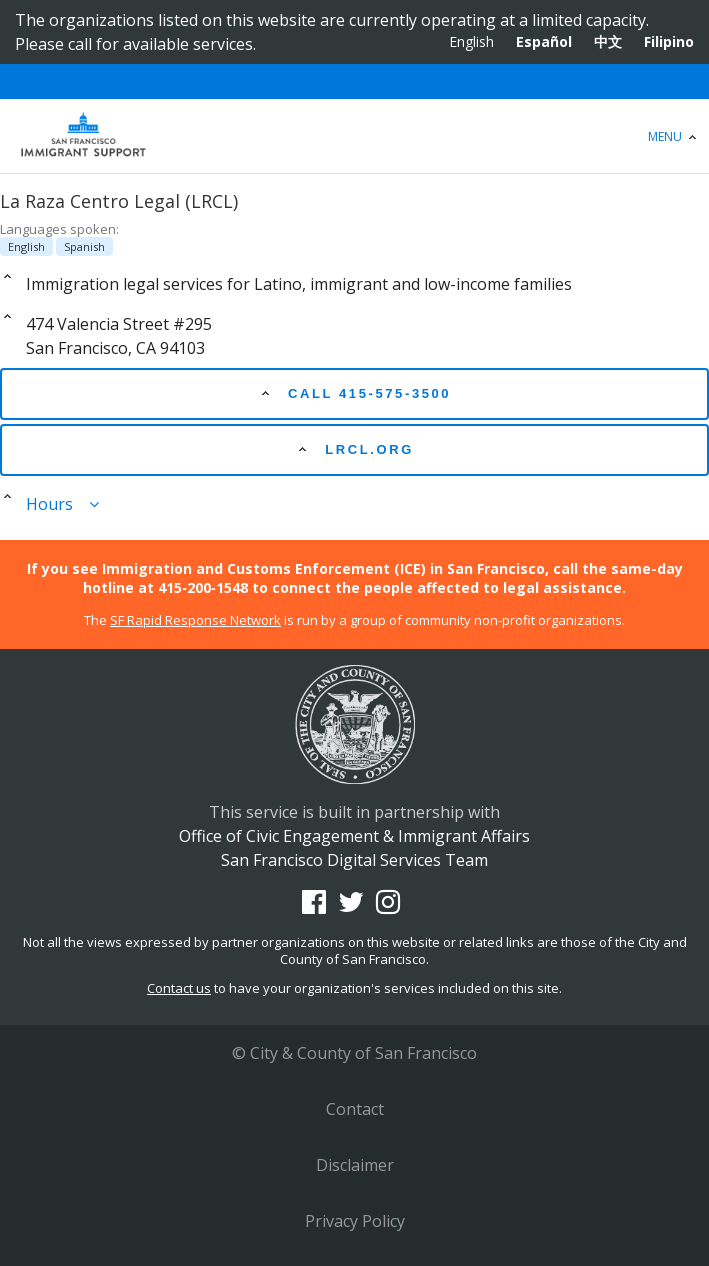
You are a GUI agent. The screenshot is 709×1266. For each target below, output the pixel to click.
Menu (674, 136)
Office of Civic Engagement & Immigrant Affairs (354, 136)
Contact (355, 1109)
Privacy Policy (355, 1221)
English (471, 41)
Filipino (669, 41)
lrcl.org (354, 449)
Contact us (179, 988)
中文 (608, 41)
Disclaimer (355, 1165)
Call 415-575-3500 (354, 393)
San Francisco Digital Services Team (354, 860)
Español (544, 41)
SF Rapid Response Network (195, 620)
